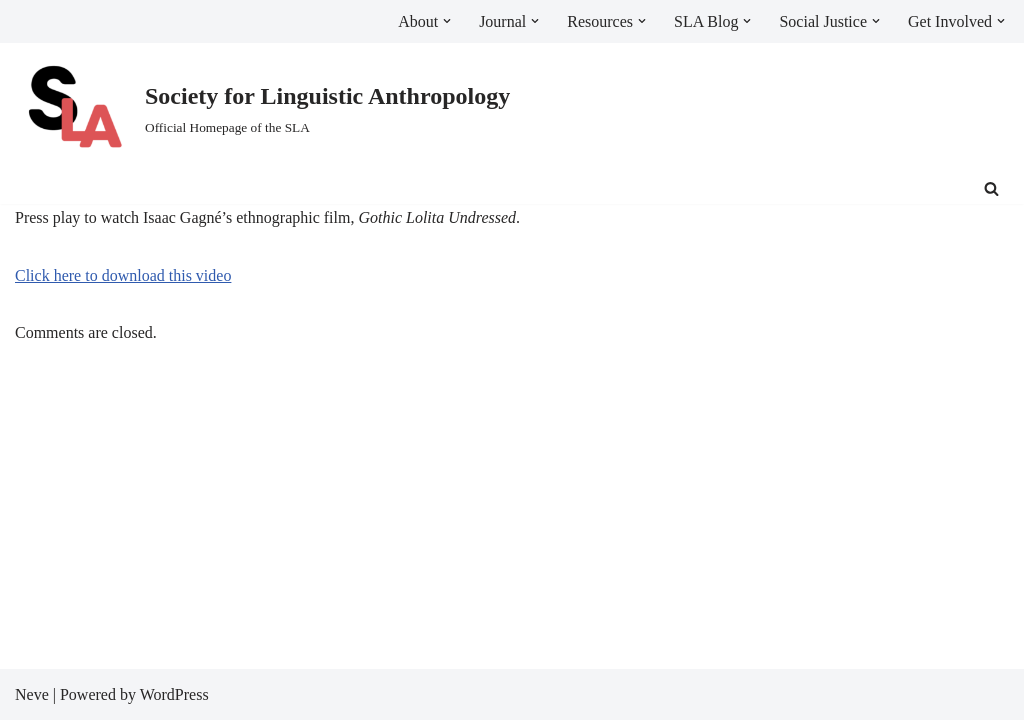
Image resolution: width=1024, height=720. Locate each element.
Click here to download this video (123, 275)
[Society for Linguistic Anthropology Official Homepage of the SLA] (262, 108)
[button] (447, 21)
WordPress (174, 694)
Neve (32, 694)
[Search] (991, 188)
